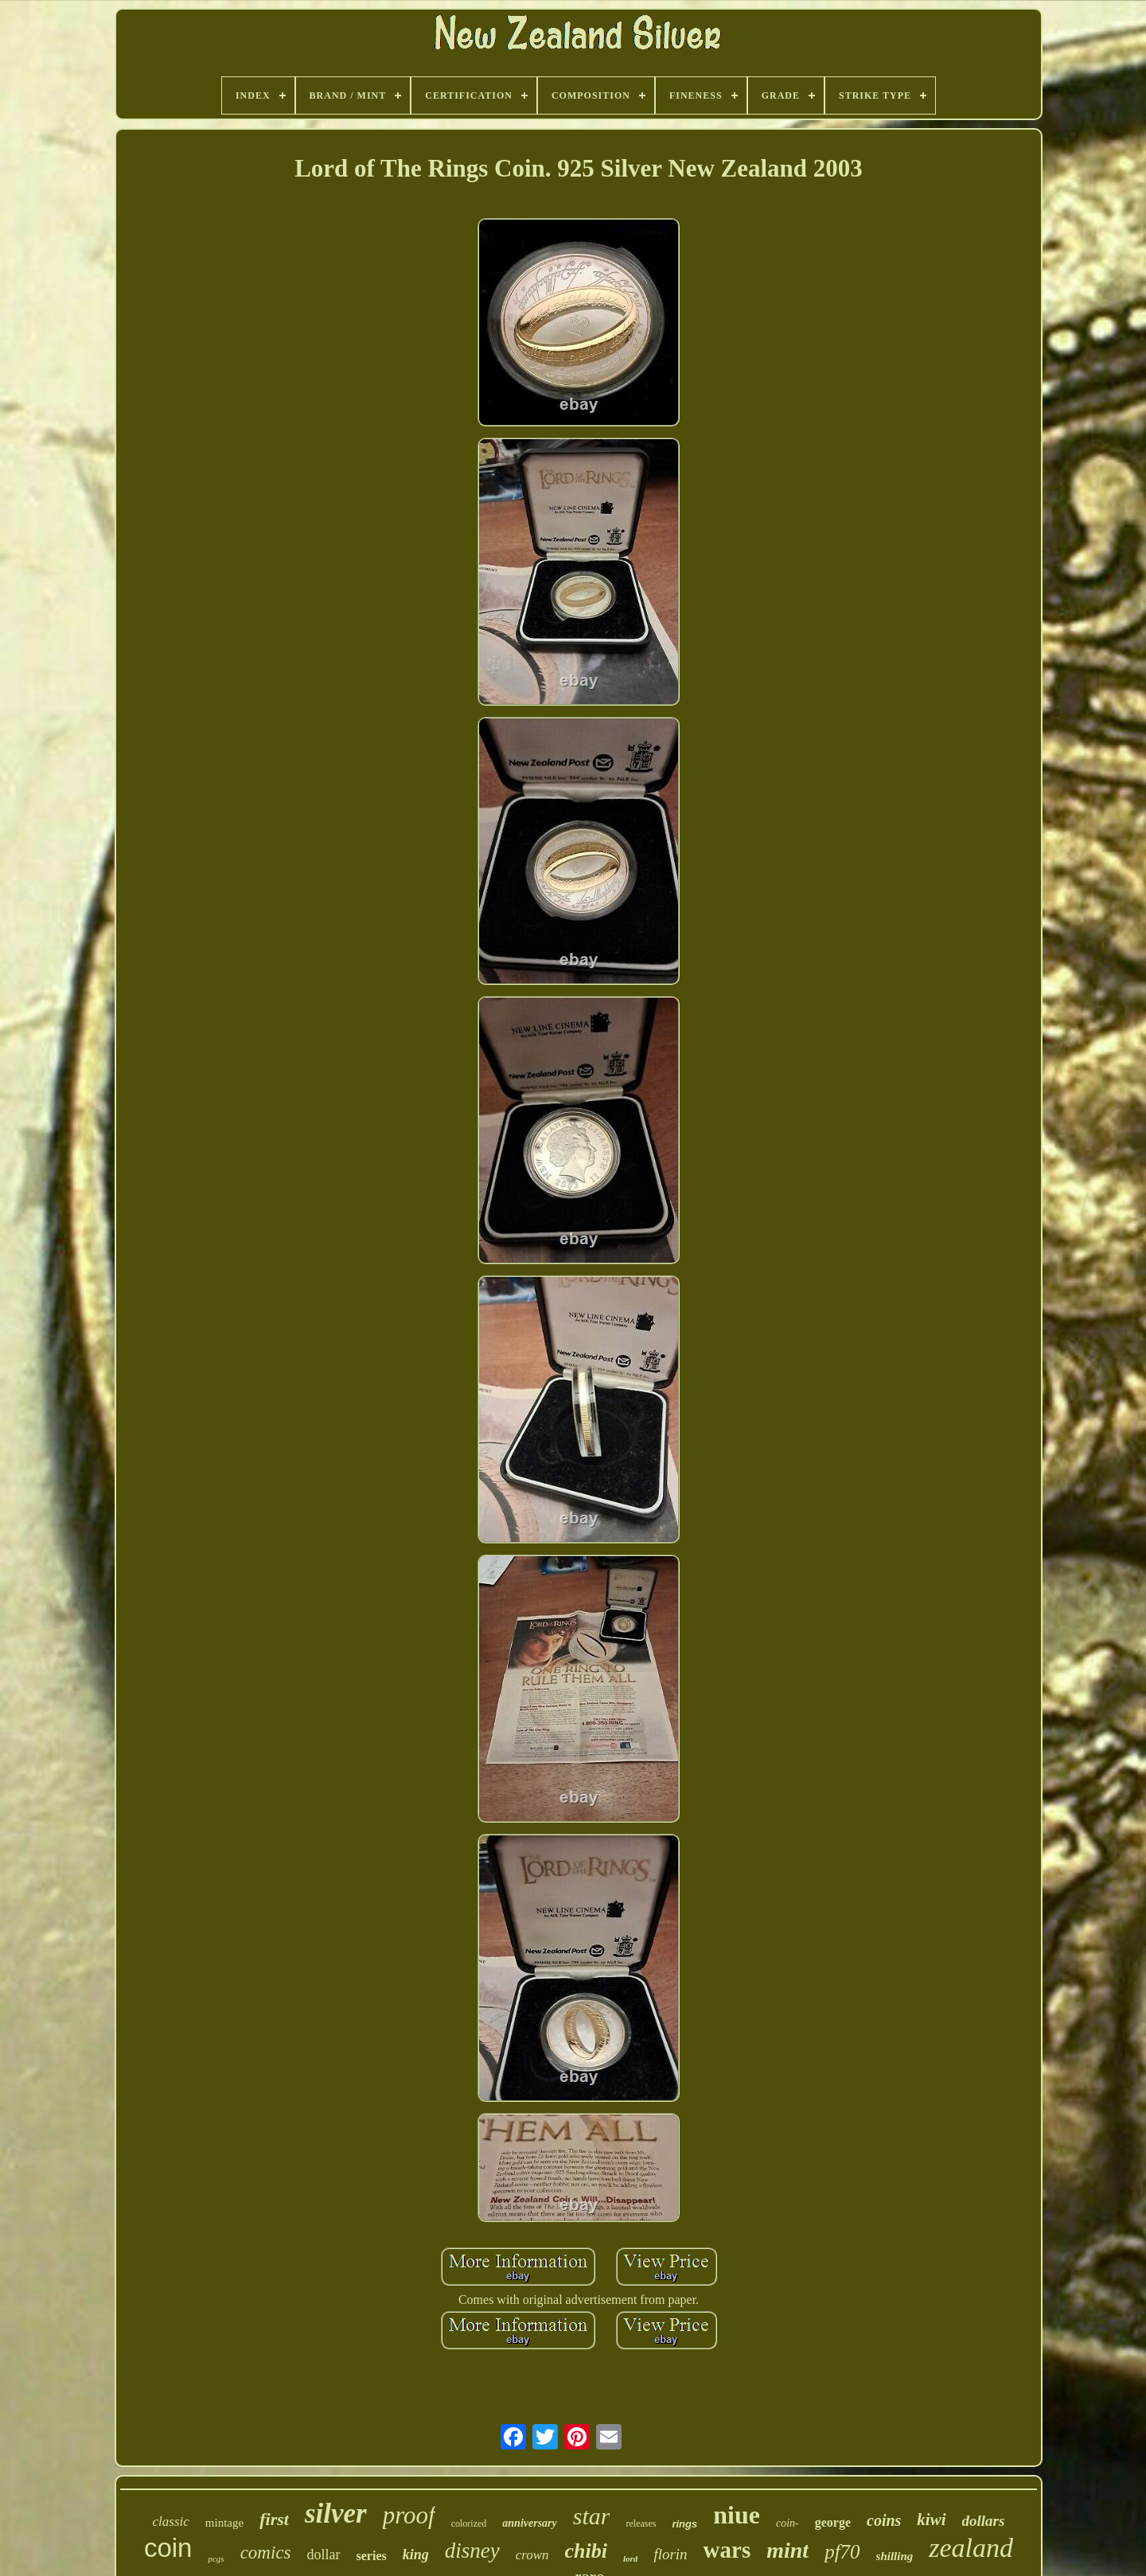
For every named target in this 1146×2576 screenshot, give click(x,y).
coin (168, 2547)
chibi (586, 2550)
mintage (224, 2522)
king (416, 2554)
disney (472, 2550)
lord (630, 2558)
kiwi (931, 2519)
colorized (469, 2523)
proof (409, 2515)
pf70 (842, 2551)
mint (787, 2550)
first (274, 2519)
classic (171, 2521)
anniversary (529, 2523)
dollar (324, 2554)
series (372, 2555)
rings (684, 2524)
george (833, 2522)
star (591, 2516)
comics (265, 2552)
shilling (895, 2556)
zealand (971, 2547)
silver (336, 2513)
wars (727, 2549)
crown (532, 2554)
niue (736, 2514)
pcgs (216, 2558)
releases (641, 2523)
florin (670, 2554)
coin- (787, 2523)
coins (884, 2520)
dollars (983, 2520)
